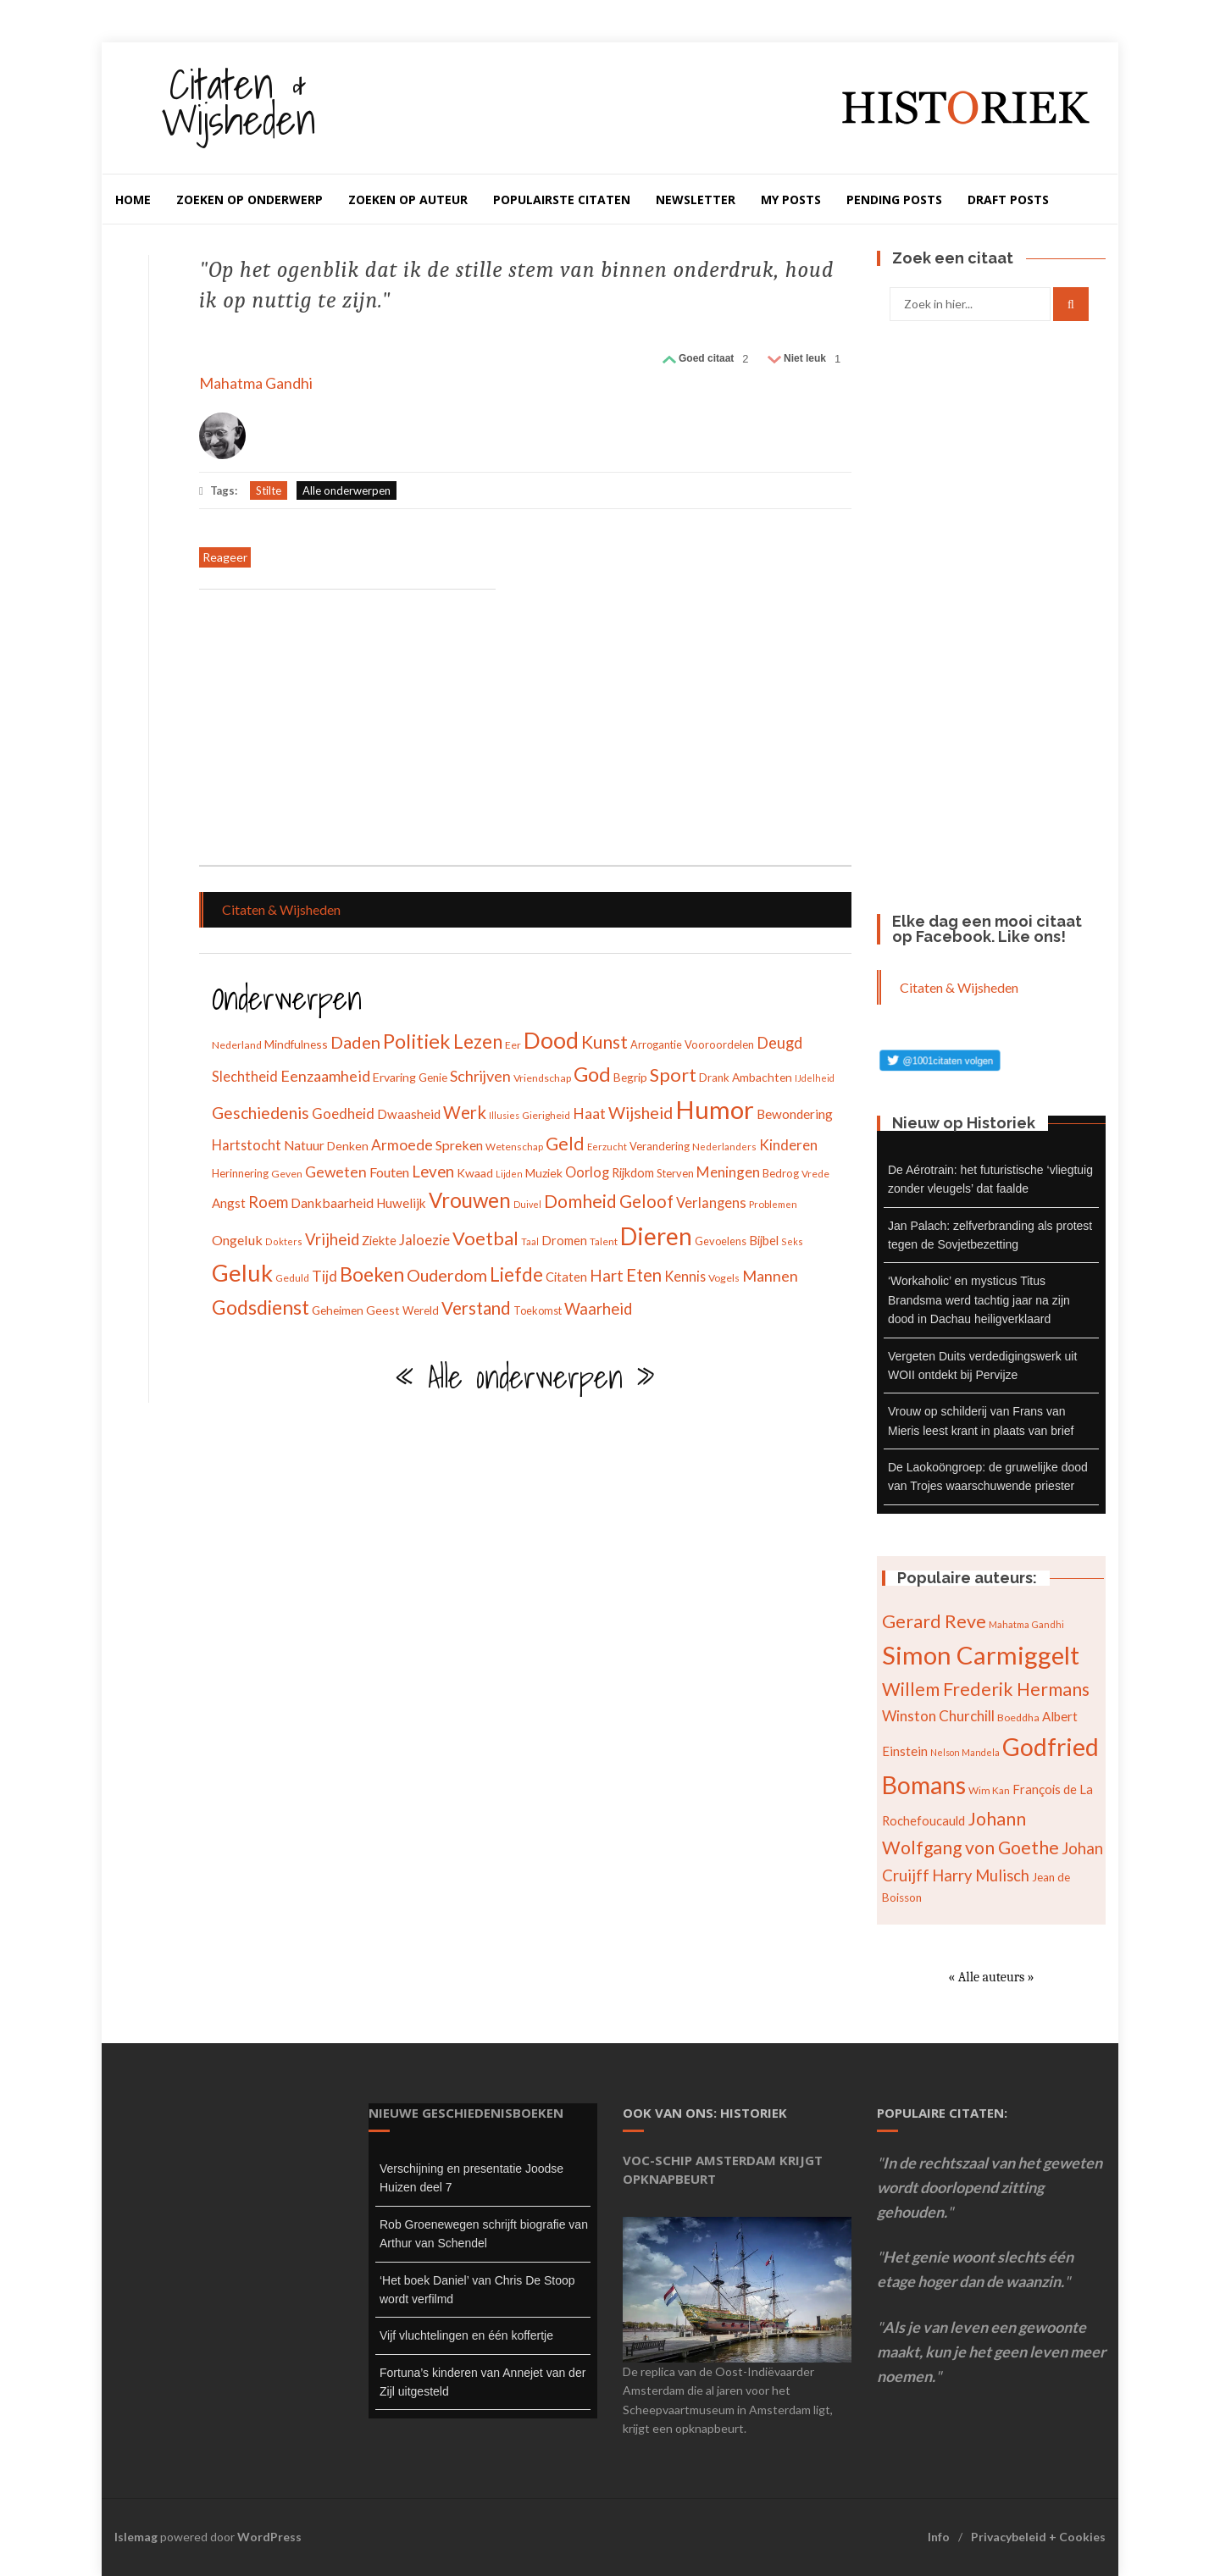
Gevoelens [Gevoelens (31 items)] (720, 1241)
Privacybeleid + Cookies (1038, 2536)
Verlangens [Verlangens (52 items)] (711, 1202)
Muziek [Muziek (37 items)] (544, 1173)
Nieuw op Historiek (963, 1123)
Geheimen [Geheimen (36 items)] (337, 1310)
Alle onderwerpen (346, 490)
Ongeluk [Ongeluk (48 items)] (237, 1240)
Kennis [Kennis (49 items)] (685, 1276)
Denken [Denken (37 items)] (348, 1145)
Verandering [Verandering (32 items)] (659, 1146)
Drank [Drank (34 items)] (714, 1077)
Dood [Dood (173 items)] (551, 1040)
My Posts (791, 199)
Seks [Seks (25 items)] (792, 1241)
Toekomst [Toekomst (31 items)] (537, 1310)
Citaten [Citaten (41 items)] (566, 1276)
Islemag (136, 2536)
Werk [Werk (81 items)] (464, 1112)
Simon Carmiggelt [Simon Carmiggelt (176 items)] (980, 1655)
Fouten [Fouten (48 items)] (389, 1172)
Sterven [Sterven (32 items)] (675, 1173)
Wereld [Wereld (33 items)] (420, 1310)
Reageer (224, 557)
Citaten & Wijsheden (238, 101)
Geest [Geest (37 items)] (383, 1310)
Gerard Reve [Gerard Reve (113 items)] (934, 1621)
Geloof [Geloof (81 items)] (646, 1201)
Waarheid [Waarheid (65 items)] (598, 1308)
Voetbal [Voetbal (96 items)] (485, 1238)
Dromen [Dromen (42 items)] (564, 1240)
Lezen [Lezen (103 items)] (477, 1041)
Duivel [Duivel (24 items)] (527, 1204)
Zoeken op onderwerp (249, 199)
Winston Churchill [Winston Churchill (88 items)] (938, 1716)
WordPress (269, 2536)
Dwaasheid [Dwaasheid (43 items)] (409, 1114)
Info (939, 2536)
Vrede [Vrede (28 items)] (815, 1173)
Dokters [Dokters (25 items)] (283, 1241)
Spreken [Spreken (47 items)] (459, 1145)
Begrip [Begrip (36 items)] (630, 1077)
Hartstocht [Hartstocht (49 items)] (246, 1145)
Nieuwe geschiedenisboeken (466, 2112)
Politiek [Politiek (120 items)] (417, 1041)
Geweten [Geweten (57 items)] (336, 1172)
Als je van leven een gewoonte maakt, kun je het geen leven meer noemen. (991, 2351)
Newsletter (695, 199)
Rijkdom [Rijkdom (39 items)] (633, 1173)
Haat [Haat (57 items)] (589, 1113)
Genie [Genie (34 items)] (433, 1077)
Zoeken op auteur (408, 199)
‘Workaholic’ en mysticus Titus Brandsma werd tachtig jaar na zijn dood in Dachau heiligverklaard (979, 1300)
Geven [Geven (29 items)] (286, 1173)
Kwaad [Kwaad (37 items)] (475, 1173)
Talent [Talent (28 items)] (604, 1241)
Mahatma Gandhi (256, 383)
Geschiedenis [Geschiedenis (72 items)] (260, 1112)
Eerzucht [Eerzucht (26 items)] (607, 1146)
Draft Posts (1008, 199)
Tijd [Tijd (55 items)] (324, 1276)
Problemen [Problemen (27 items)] (773, 1204)
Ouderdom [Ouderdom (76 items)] (447, 1275)
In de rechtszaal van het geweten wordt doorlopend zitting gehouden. (989, 2187)
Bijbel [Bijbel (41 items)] (764, 1240)
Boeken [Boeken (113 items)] (372, 1274)
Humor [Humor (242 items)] (714, 1109)
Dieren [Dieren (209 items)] (656, 1236)
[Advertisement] (347, 729)
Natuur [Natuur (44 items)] (304, 1145)
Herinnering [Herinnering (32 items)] (240, 1173)
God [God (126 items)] (592, 1073)
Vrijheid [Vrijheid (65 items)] (332, 1239)
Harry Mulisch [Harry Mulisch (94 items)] (980, 1875)
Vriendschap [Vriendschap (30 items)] (542, 1078)
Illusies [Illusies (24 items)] (504, 1115)
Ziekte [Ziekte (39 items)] (379, 1240)
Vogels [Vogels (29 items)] (724, 1277)
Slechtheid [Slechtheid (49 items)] (245, 1076)
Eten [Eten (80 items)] (644, 1275)
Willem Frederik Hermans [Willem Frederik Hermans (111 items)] (986, 1689)
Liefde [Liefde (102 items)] (516, 1274)
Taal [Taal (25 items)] (530, 1241)
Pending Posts (894, 199)
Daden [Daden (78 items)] (355, 1042)
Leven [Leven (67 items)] (433, 1171)
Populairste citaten (561, 199)
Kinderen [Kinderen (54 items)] (788, 1145)
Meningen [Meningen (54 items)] (728, 1172)
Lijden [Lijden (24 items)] (509, 1173)
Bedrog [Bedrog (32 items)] (780, 1173)
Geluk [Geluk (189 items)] (242, 1273)
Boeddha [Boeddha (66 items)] (1018, 1717)
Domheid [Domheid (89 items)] (580, 1200)
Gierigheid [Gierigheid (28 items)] (546, 1115)
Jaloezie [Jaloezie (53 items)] (424, 1240)
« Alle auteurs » (991, 1977)
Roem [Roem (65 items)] (268, 1202)
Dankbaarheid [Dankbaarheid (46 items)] (332, 1202)
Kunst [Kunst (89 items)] (604, 1041)
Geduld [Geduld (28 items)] (292, 1277)
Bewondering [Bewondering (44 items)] (795, 1114)
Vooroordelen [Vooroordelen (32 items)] (719, 1044)
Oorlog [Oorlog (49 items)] (587, 1172)
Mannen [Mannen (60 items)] (770, 1275)
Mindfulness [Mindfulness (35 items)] (296, 1044)
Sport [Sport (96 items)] (673, 1074)
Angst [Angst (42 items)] (229, 1202)
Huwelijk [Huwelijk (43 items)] (401, 1202)
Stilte (268, 490)
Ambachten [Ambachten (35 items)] (762, 1077)
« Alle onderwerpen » (525, 1377)
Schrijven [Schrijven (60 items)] (480, 1075)
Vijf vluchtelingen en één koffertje (466, 2335)
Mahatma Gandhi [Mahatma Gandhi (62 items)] (1026, 1624)
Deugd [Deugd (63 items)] (779, 1042)
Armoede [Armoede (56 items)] (402, 1145)
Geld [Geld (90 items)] (565, 1144)
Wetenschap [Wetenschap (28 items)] (514, 1146)
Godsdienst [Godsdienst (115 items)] (260, 1307)
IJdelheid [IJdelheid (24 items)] (815, 1077)
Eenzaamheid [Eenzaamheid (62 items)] (325, 1075)
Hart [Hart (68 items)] (607, 1275)
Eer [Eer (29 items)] (513, 1045)
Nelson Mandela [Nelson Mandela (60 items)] (965, 1752)
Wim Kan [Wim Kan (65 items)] (989, 1790)
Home (133, 199)
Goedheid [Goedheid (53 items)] (343, 1113)
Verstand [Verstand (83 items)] (476, 1308)
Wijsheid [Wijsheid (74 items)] (640, 1112)
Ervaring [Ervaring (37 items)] (394, 1077)
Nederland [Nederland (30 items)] (237, 1045)
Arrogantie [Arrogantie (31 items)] (656, 1044)
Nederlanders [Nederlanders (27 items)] (724, 1146)
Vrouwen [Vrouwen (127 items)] (470, 1200)
